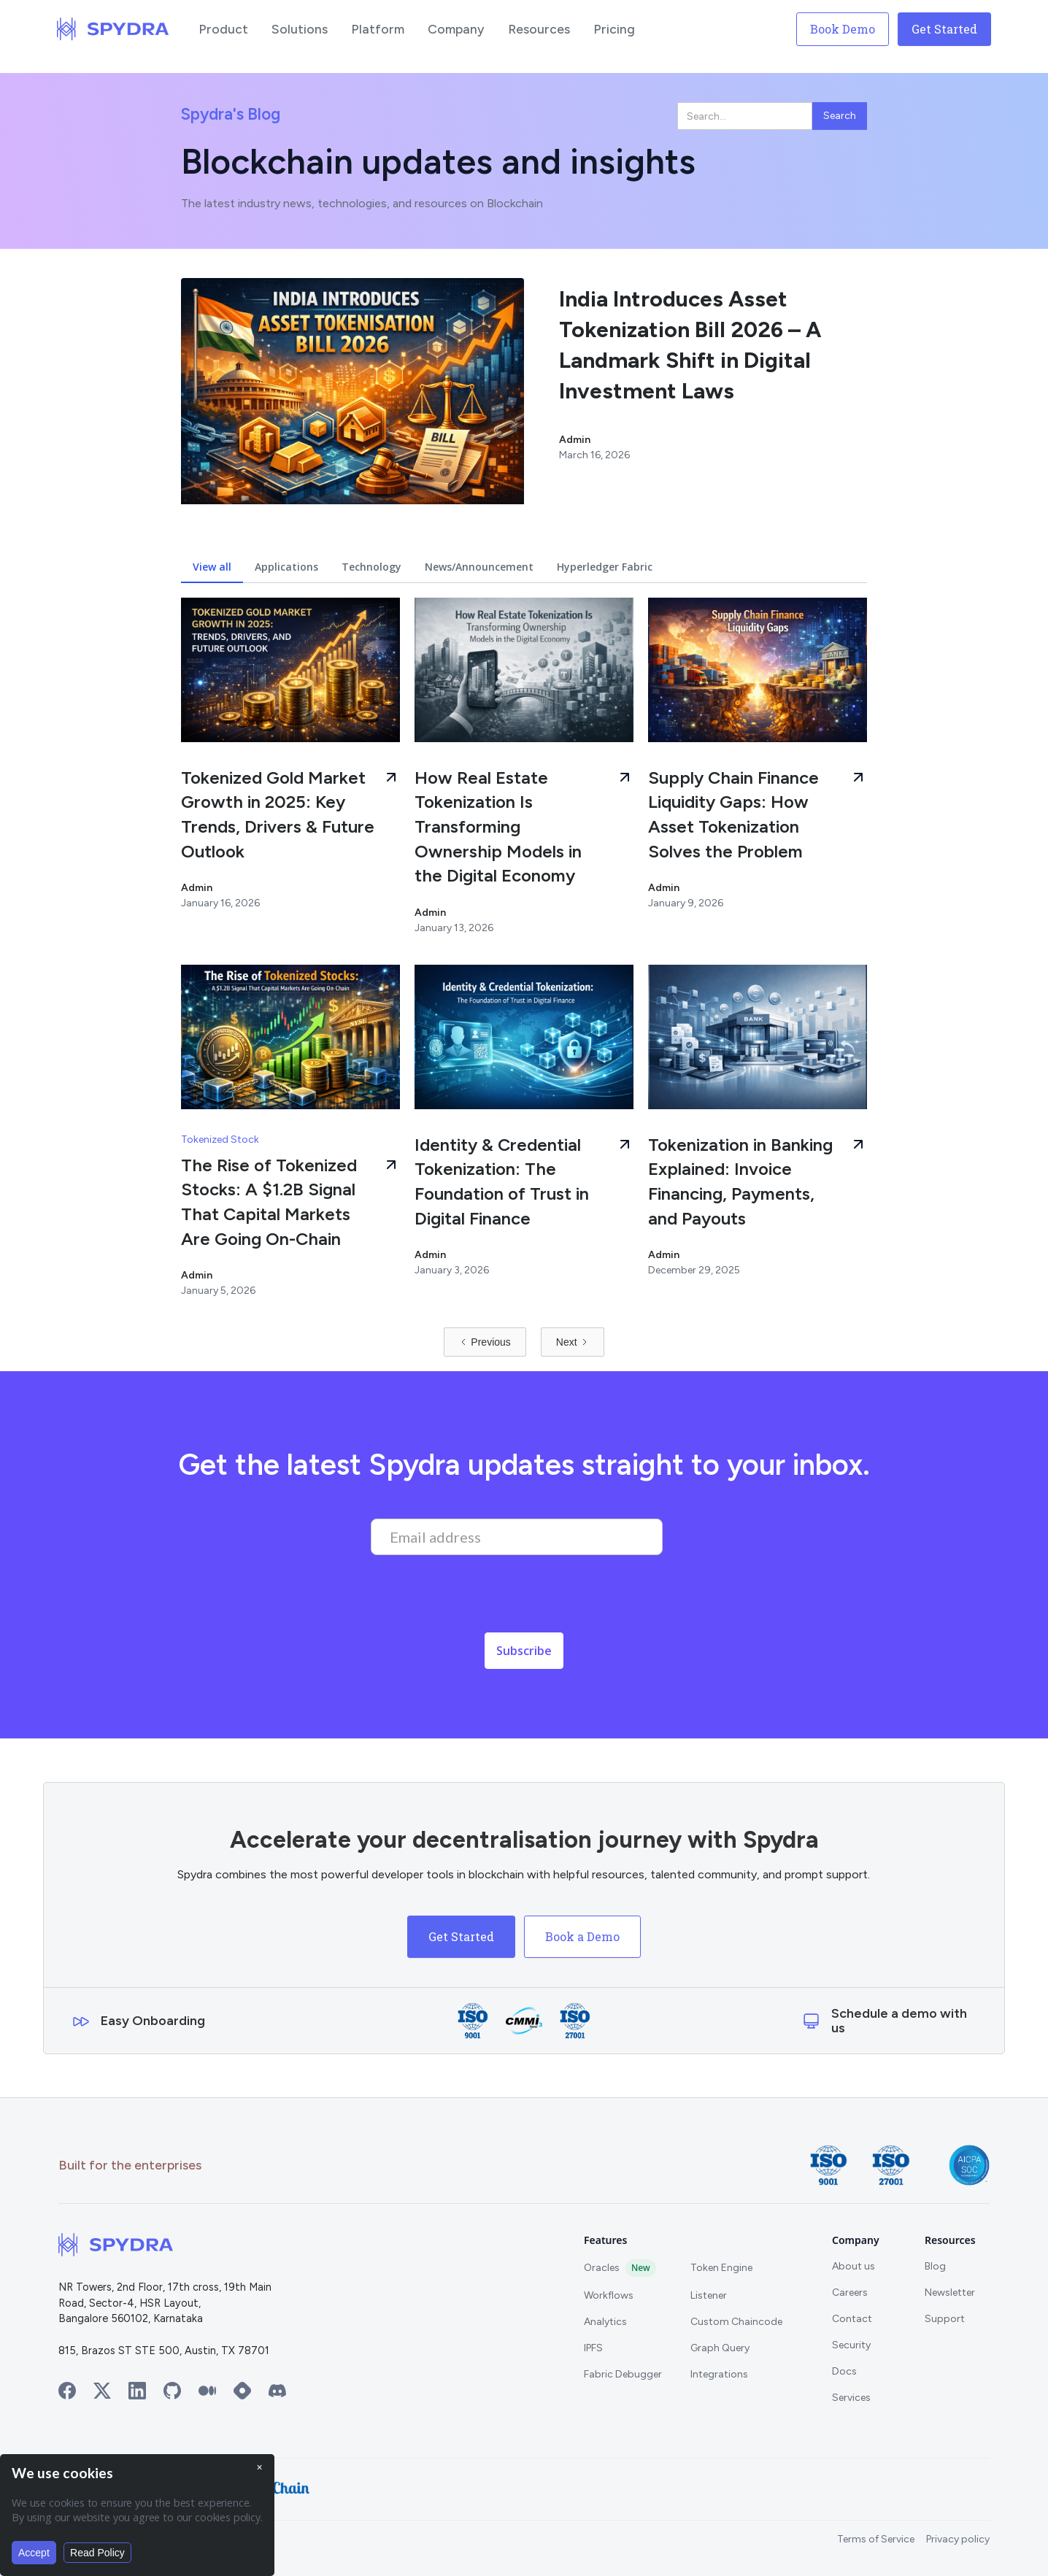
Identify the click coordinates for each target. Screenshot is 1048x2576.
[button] (223, 29)
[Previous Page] (484, 1342)
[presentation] (482, 1598)
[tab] (212, 567)
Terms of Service (875, 2539)
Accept (34, 2552)
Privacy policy (958, 2539)
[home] (113, 29)
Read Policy (97, 2552)
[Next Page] (572, 1342)
